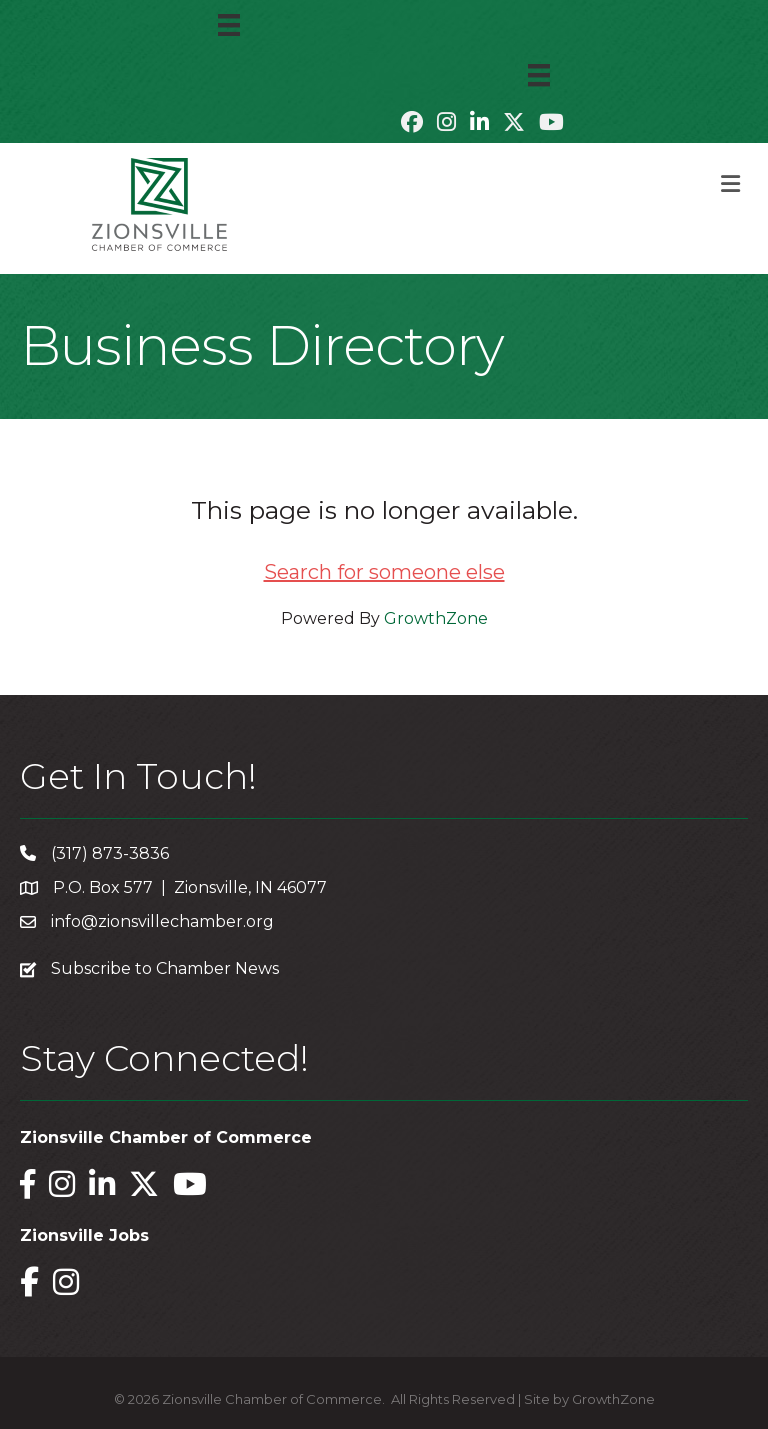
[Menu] (229, 25)
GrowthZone (436, 618)
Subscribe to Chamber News (165, 968)
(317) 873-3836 (110, 853)
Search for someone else (384, 572)
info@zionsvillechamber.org (162, 921)
